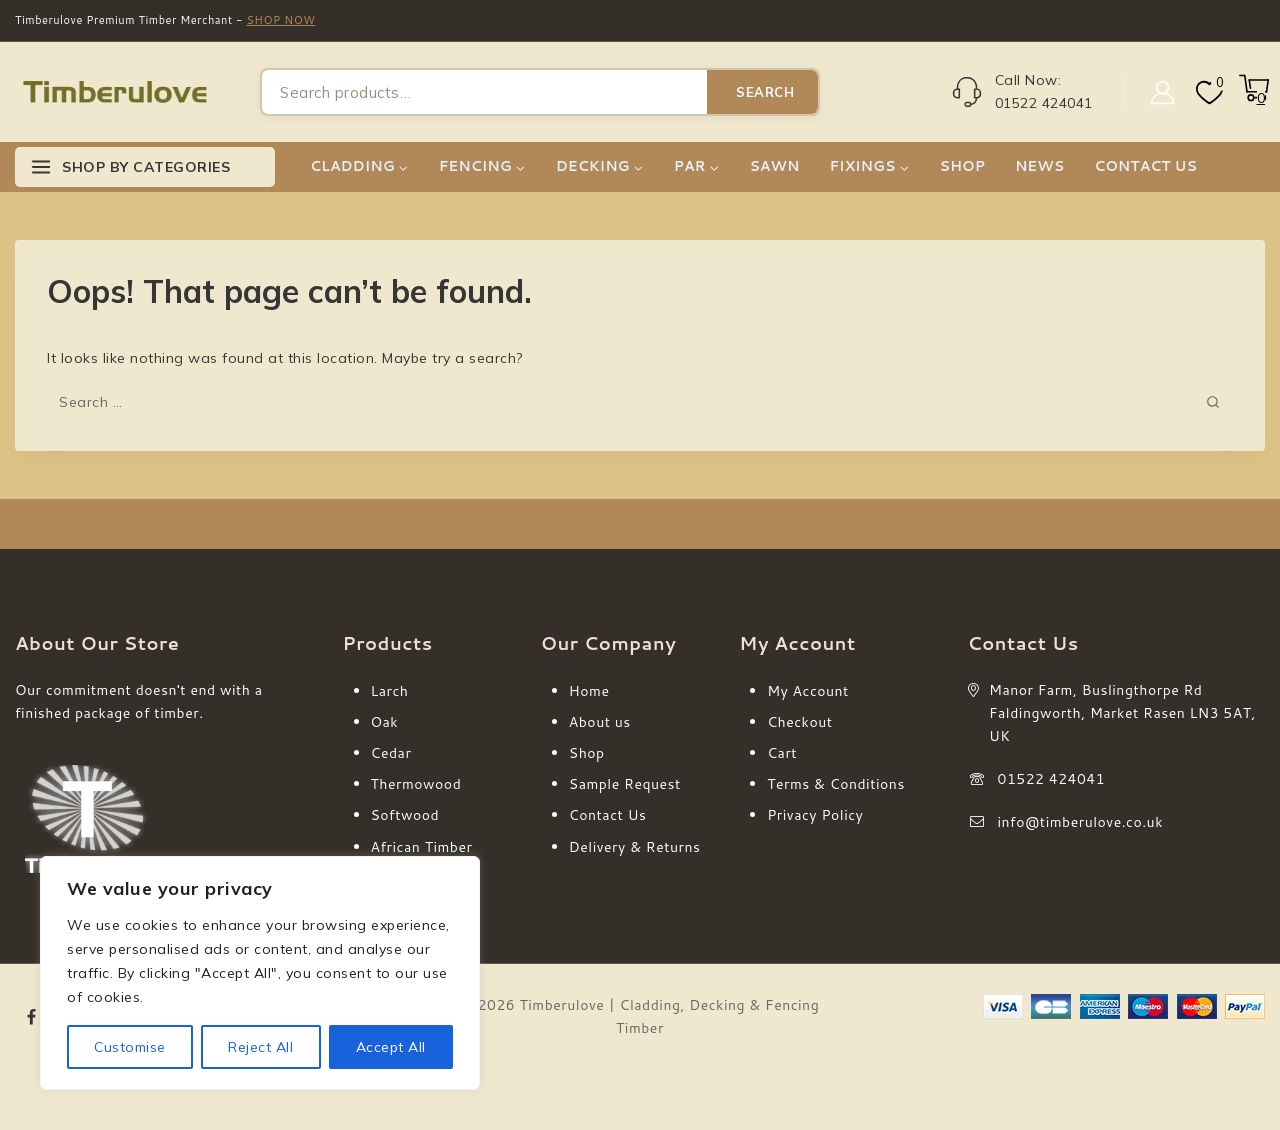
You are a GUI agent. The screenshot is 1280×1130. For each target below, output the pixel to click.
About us (600, 722)
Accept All (391, 1047)
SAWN (774, 166)
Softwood (405, 815)
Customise (130, 1047)
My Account (808, 691)
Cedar (391, 753)
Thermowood (416, 784)
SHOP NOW (281, 20)
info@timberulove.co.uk (1081, 822)
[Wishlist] (1207, 92)
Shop (587, 753)
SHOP (962, 166)
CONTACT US (1145, 166)
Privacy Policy (815, 815)
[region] (260, 973)
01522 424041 (1052, 779)
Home (589, 691)
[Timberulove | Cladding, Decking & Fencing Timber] (115, 92)
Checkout (799, 722)
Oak (385, 722)
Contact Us (608, 815)
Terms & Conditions (836, 784)
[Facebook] (32, 1018)
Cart (782, 753)
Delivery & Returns (635, 847)
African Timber (422, 847)
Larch (390, 691)
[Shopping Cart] (1252, 98)
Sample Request (625, 784)
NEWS (1039, 166)
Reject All (260, 1047)
